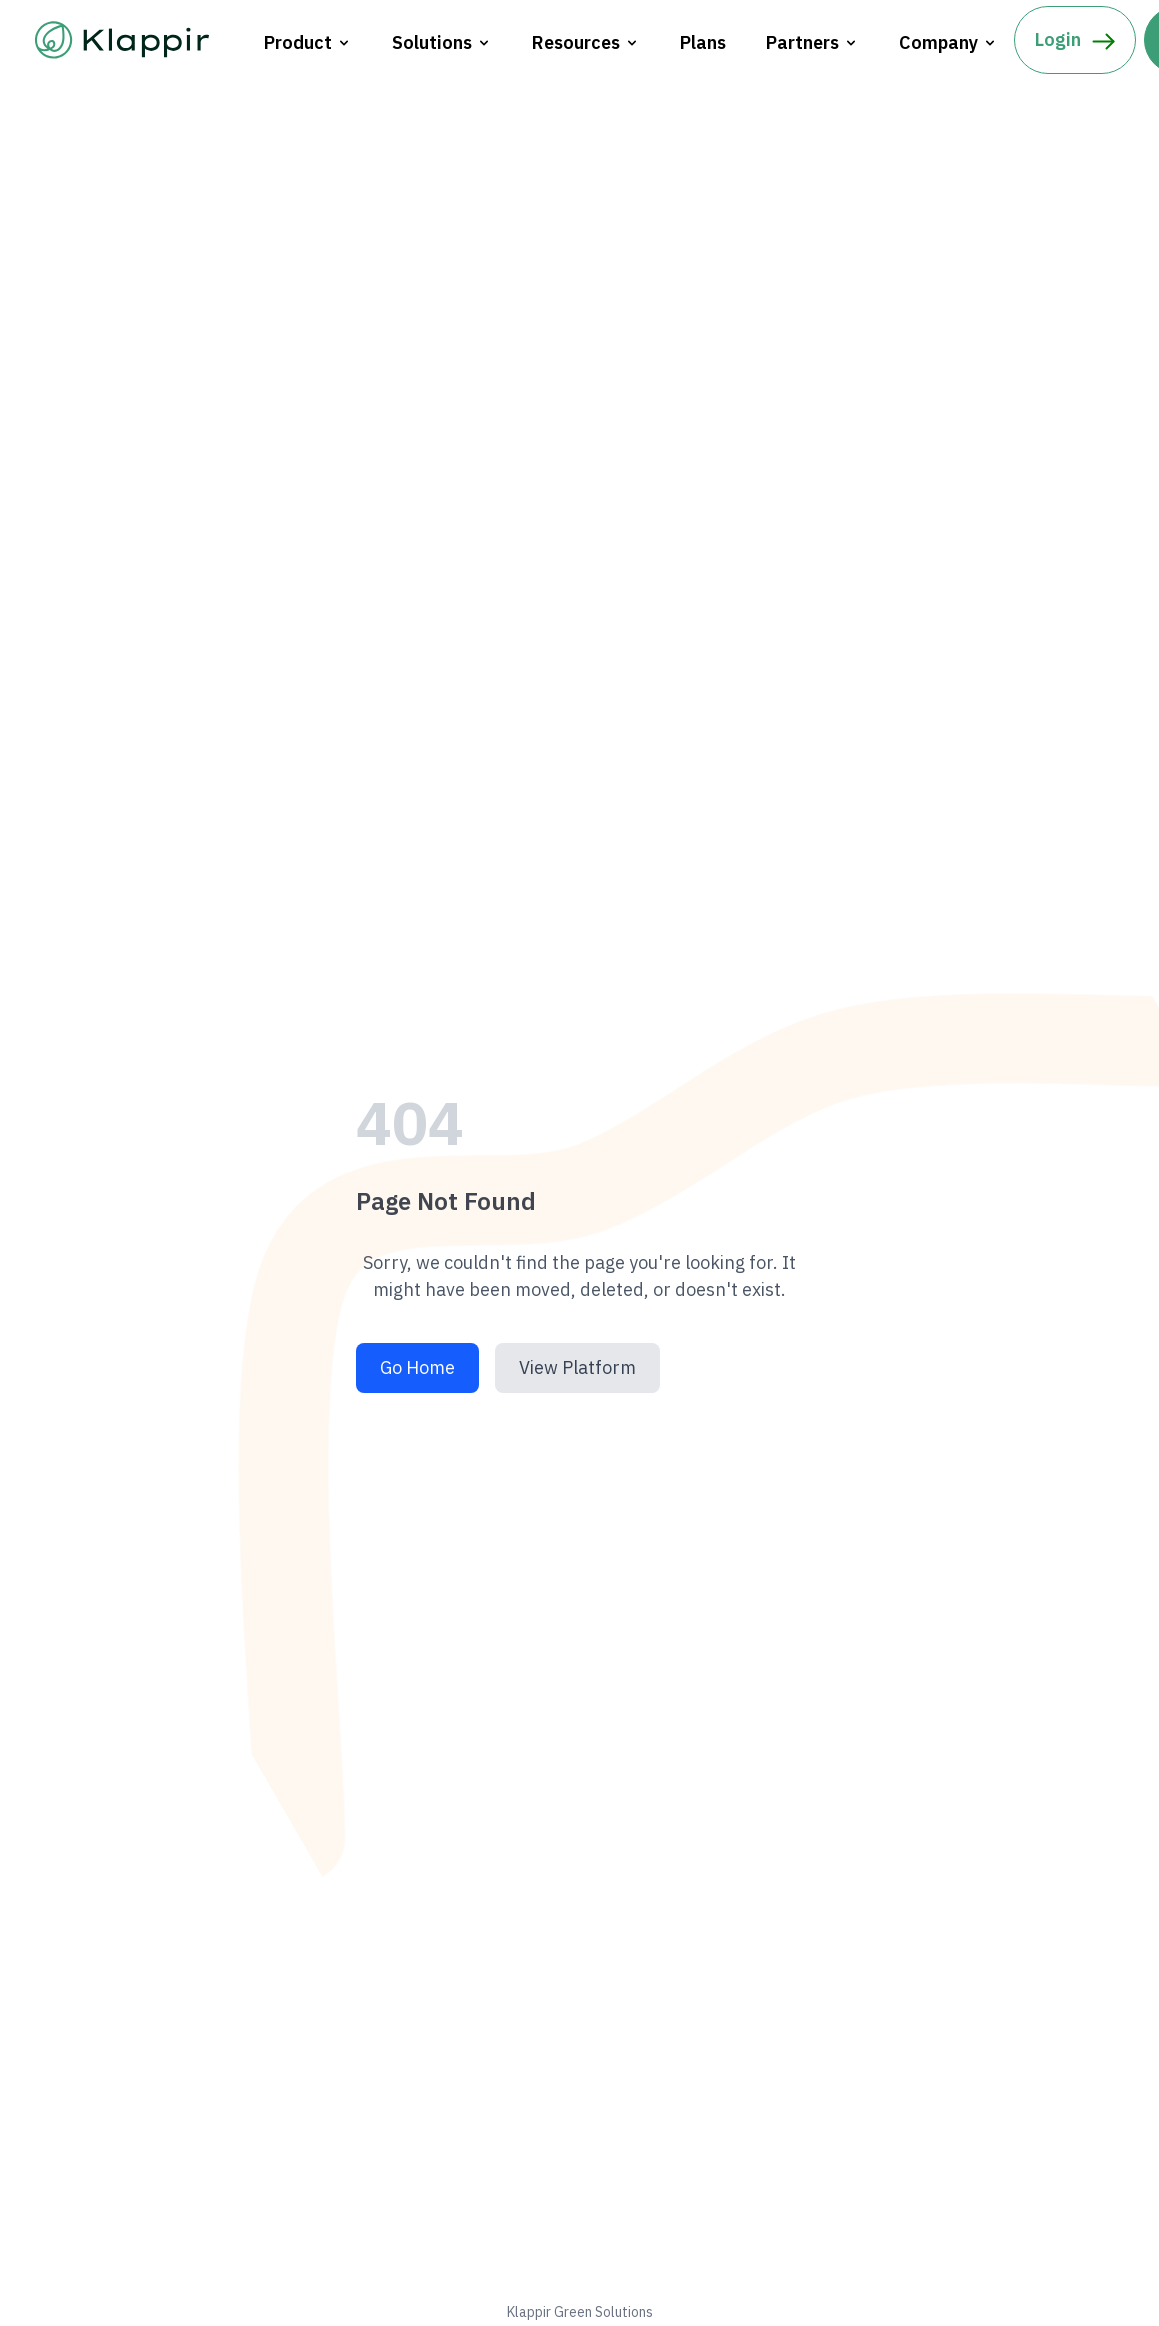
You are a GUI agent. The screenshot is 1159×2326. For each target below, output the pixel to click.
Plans (703, 42)
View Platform (577, 1367)
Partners (812, 42)
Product (308, 42)
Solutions (442, 42)
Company (948, 42)
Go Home (417, 1367)
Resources (586, 42)
